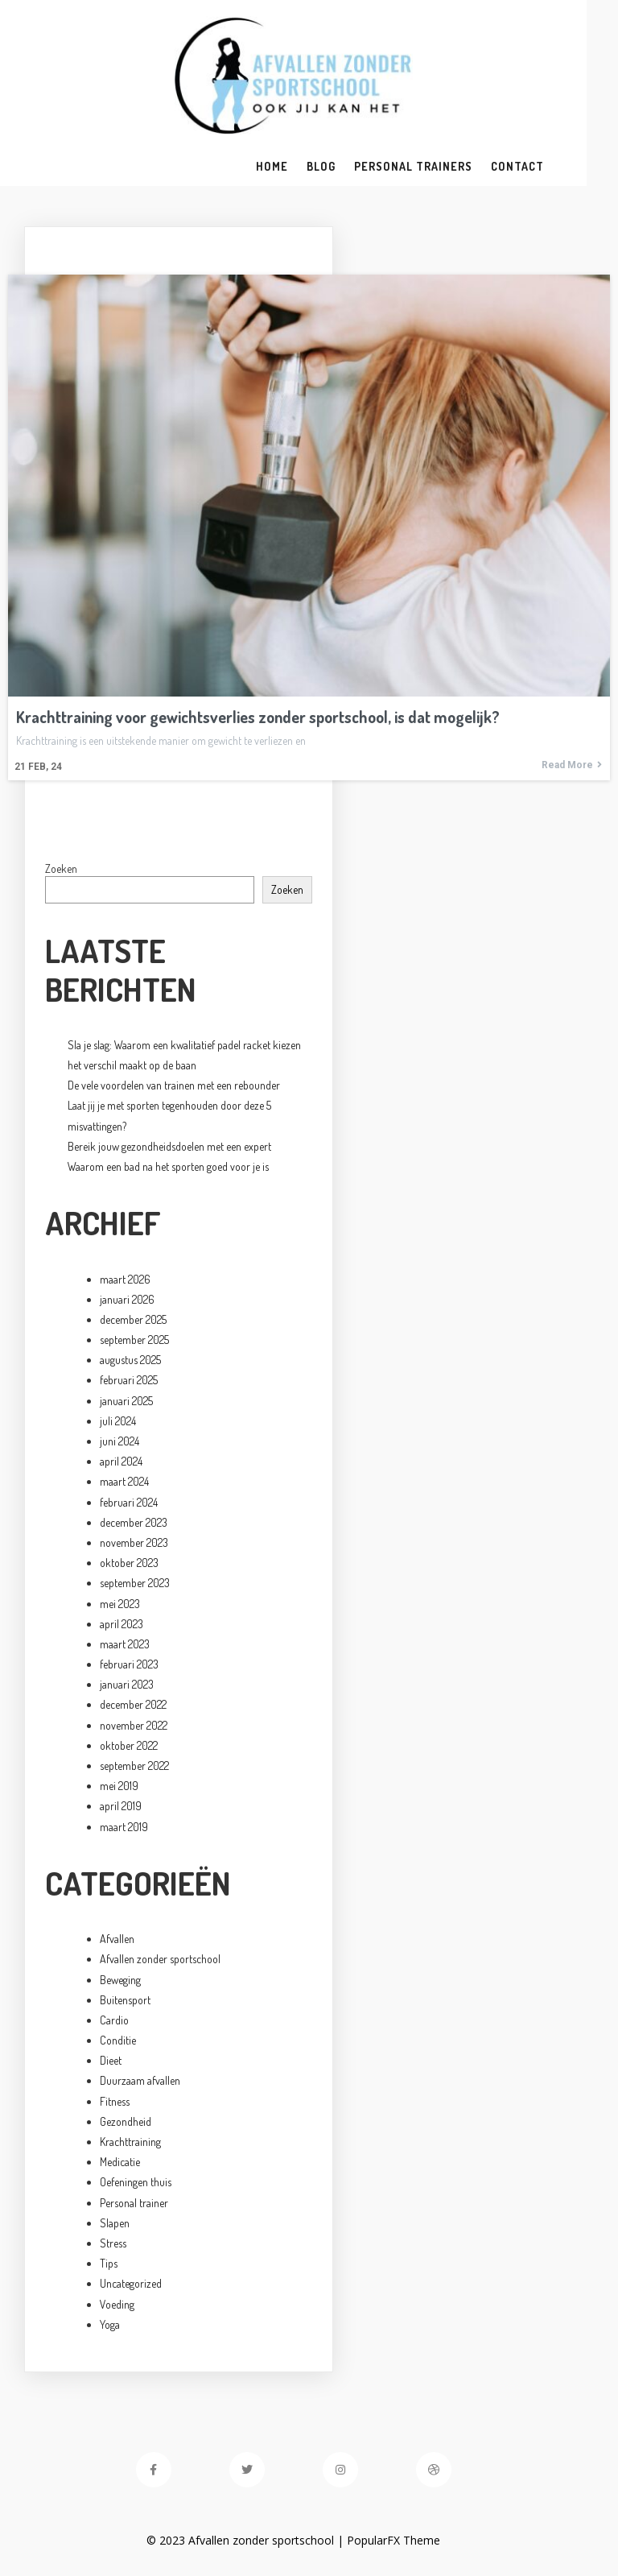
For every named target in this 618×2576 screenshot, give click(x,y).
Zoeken (61, 870)
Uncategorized (131, 2286)
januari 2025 (126, 1402)
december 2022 (133, 1707)
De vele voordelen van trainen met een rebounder (174, 1087)
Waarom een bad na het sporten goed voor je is (168, 1168)
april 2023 (121, 1625)
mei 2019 (119, 1787)
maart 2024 (124, 1484)
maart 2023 (125, 1645)
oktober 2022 (129, 1747)
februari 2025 (129, 1382)
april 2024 (121, 1463)
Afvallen (117, 1940)
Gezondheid (125, 2123)
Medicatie (120, 2163)
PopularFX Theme (409, 2541)
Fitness (115, 2103)
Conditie (118, 2042)
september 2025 (134, 1341)
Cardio (114, 2021)
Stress (113, 2244)
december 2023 (133, 1524)
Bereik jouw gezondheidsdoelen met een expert (169, 1148)
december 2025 (133, 1321)
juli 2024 (118, 1422)
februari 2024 (129, 1504)
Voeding (117, 2306)
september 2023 (135, 1585)
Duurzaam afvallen (140, 2083)
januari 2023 (127, 1686)
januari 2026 (127, 1301)
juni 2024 (119, 1442)
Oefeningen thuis (135, 2184)
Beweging (120, 1981)
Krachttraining (130, 2143)
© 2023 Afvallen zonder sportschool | (263, 2541)
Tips (108, 2265)
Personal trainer (134, 2204)
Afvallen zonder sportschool (160, 1961)
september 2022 (134, 1767)
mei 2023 (120, 1605)
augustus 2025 (130, 1361)
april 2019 (121, 1808)
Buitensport (125, 2001)
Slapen (115, 2224)
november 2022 (133, 1727)
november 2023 (134, 1544)
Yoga (110, 2326)
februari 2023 (129, 1666)
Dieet (111, 2062)
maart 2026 (125, 1281)
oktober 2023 (129, 1564)
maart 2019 (124, 1828)
